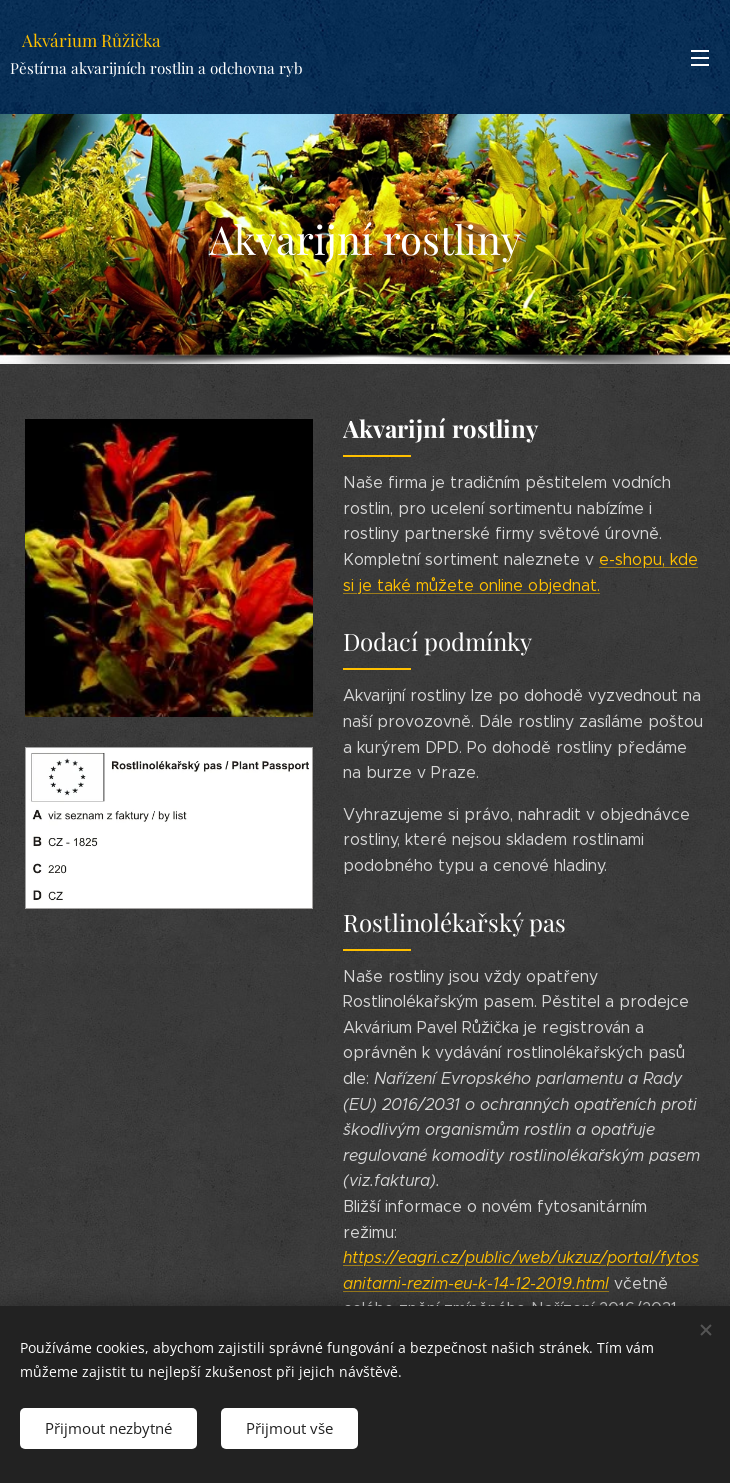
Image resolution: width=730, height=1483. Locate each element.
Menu (700, 58)
